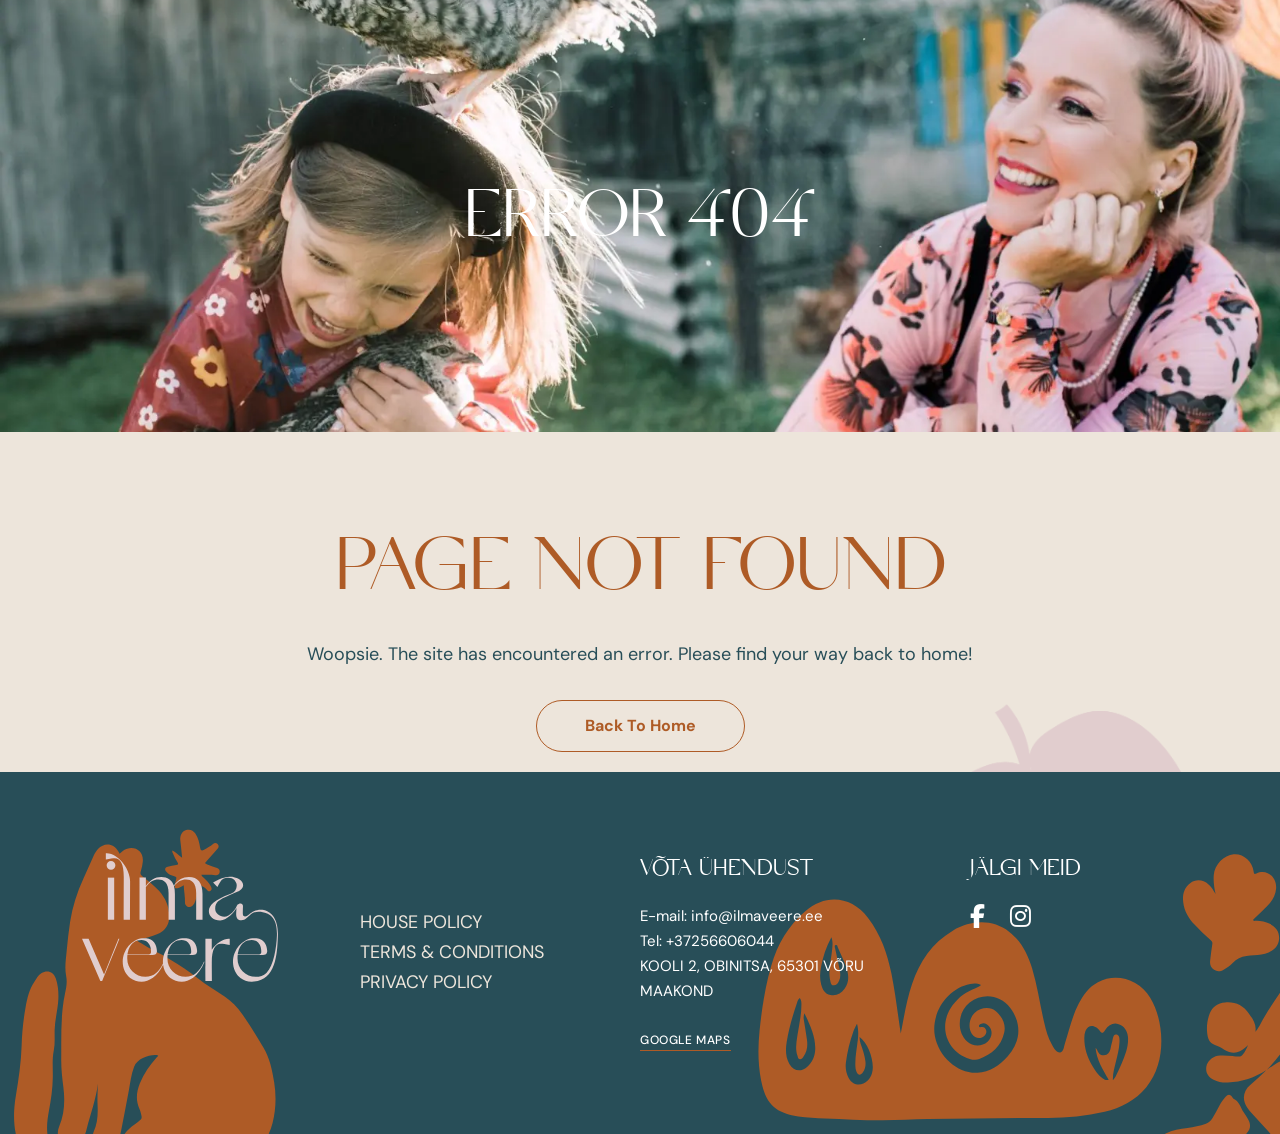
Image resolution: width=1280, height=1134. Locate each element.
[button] (640, 726)
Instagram (1020, 916)
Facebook (977, 916)
